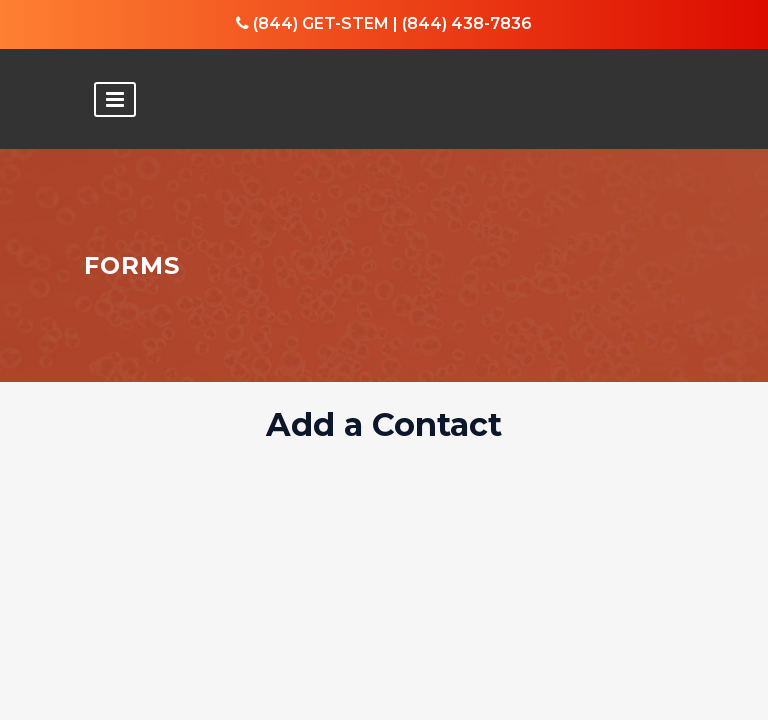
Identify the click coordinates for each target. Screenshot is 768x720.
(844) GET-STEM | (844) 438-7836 (384, 23)
